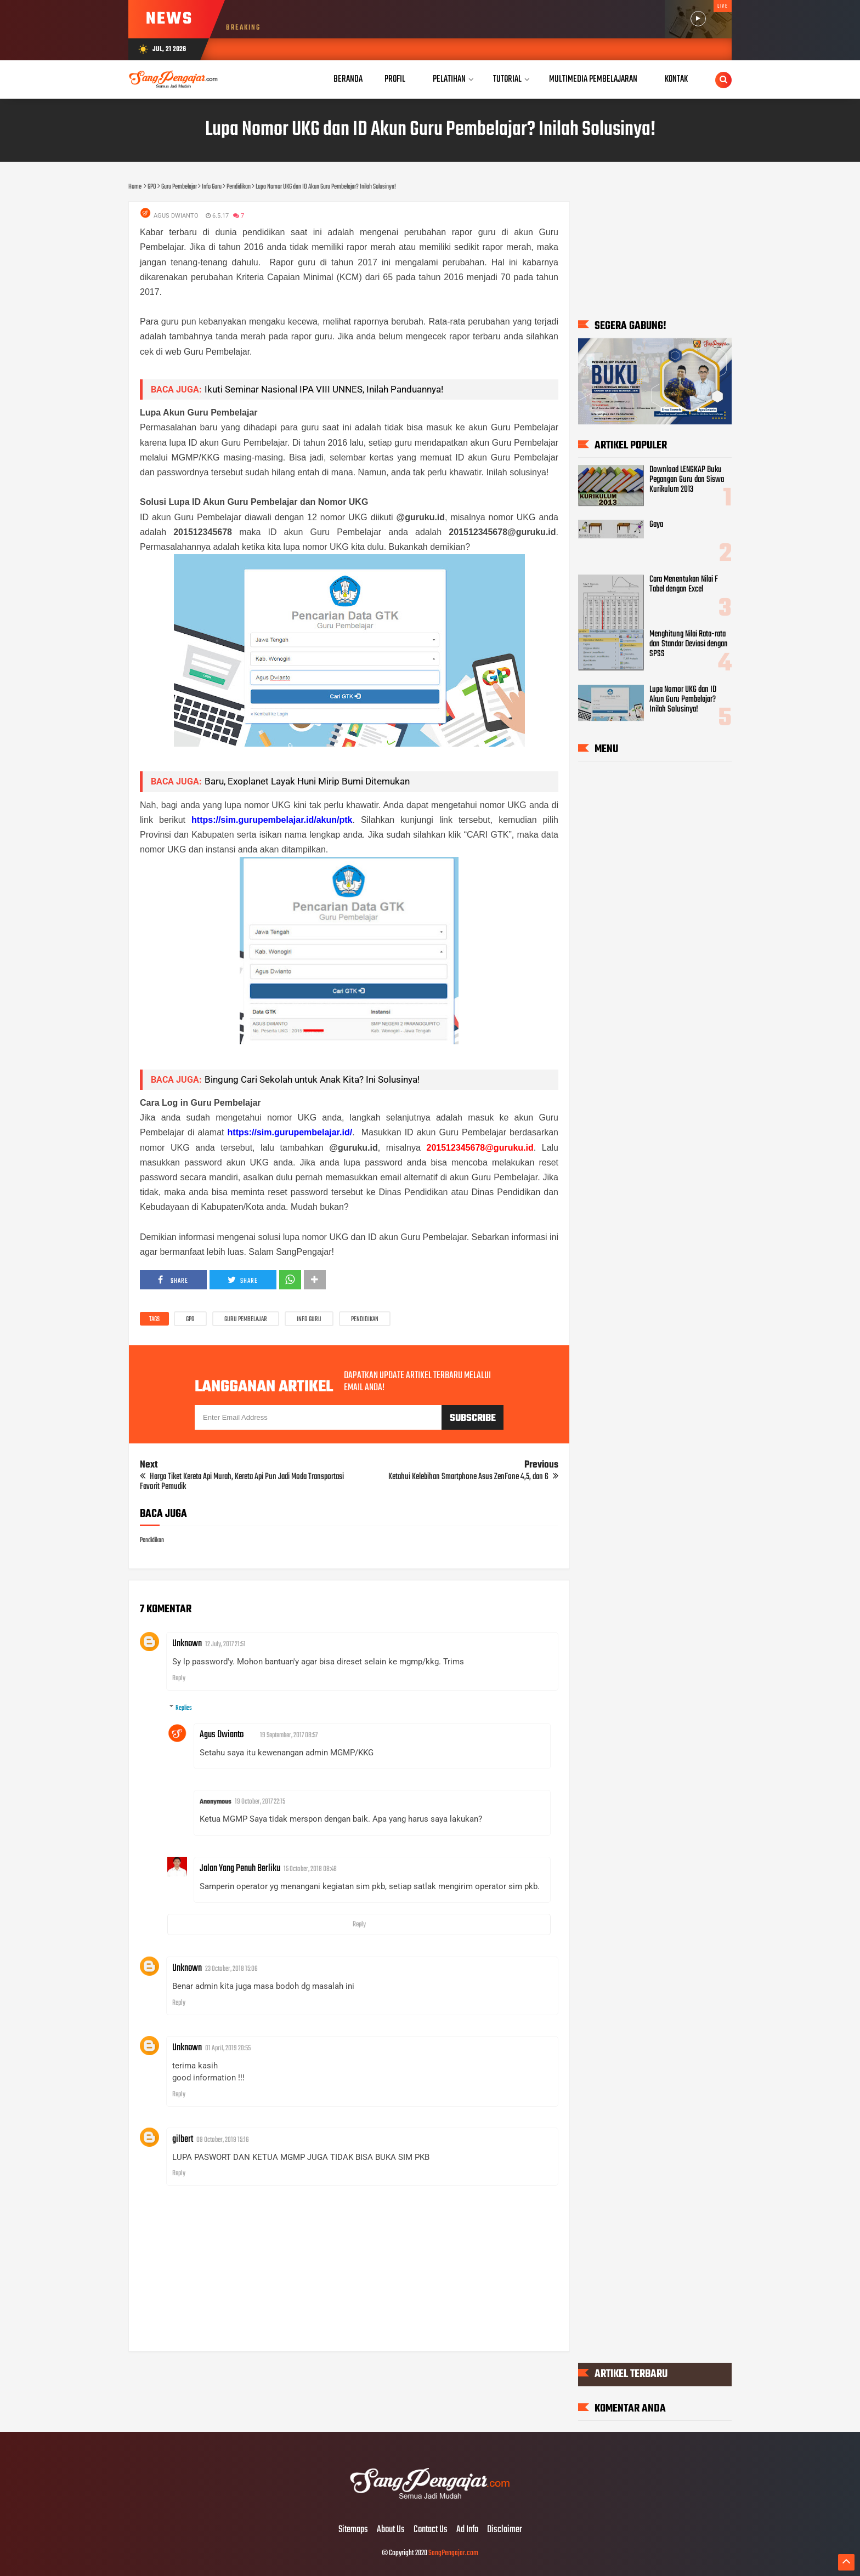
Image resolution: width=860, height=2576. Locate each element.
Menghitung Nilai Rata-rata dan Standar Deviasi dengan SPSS (688, 645)
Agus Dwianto (222, 1735)
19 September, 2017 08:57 (289, 1735)
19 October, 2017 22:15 (260, 1801)
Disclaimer (504, 2530)
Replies (184, 1708)
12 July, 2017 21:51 (225, 1644)
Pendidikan (364, 1319)
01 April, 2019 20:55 (228, 2048)
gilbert (182, 2139)
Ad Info (467, 2530)
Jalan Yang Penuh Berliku (240, 1868)
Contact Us (431, 2530)
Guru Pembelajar (245, 1319)
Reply (178, 1678)
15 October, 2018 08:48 (310, 1869)
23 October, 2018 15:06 (231, 1969)
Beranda (348, 79)
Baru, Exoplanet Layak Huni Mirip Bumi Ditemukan (307, 781)
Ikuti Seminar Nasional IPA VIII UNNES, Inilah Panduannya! (324, 389)
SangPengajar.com (453, 2553)
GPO (190, 1319)
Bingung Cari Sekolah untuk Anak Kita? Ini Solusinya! (312, 1079)
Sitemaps (353, 2530)
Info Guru (309, 1319)
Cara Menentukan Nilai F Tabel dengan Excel (683, 584)
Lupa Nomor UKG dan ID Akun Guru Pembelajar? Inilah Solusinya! (682, 699)
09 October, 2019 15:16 (222, 2140)
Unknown (187, 1644)
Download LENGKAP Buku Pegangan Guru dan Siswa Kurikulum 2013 (686, 480)
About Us (391, 2530)
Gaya (656, 525)
